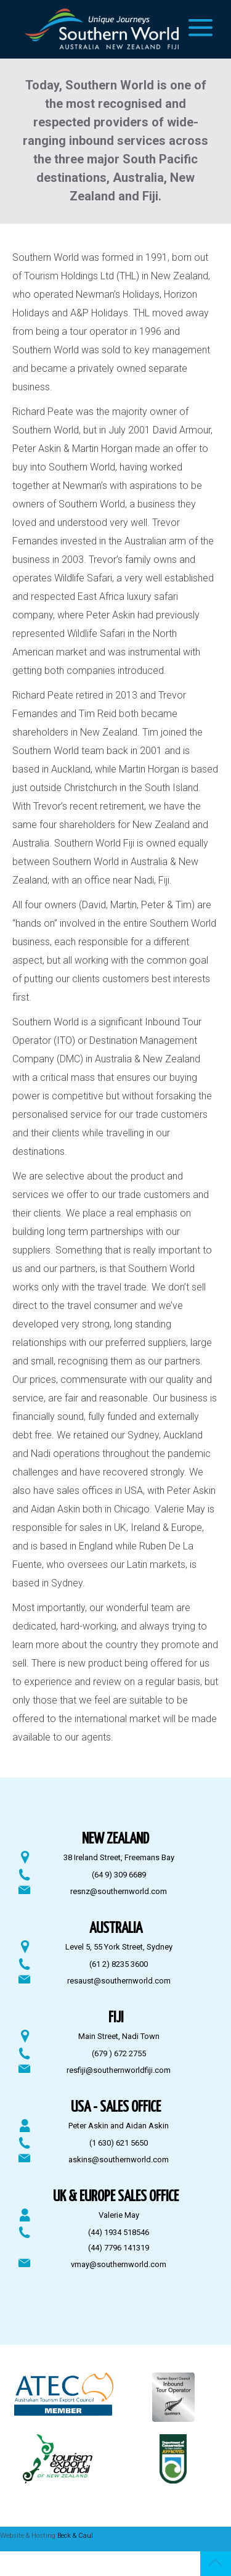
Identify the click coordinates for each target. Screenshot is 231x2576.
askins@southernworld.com (118, 2159)
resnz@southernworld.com (118, 1891)
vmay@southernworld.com (118, 2264)
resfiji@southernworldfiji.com (119, 2070)
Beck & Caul (75, 2536)
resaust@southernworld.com (119, 1980)
